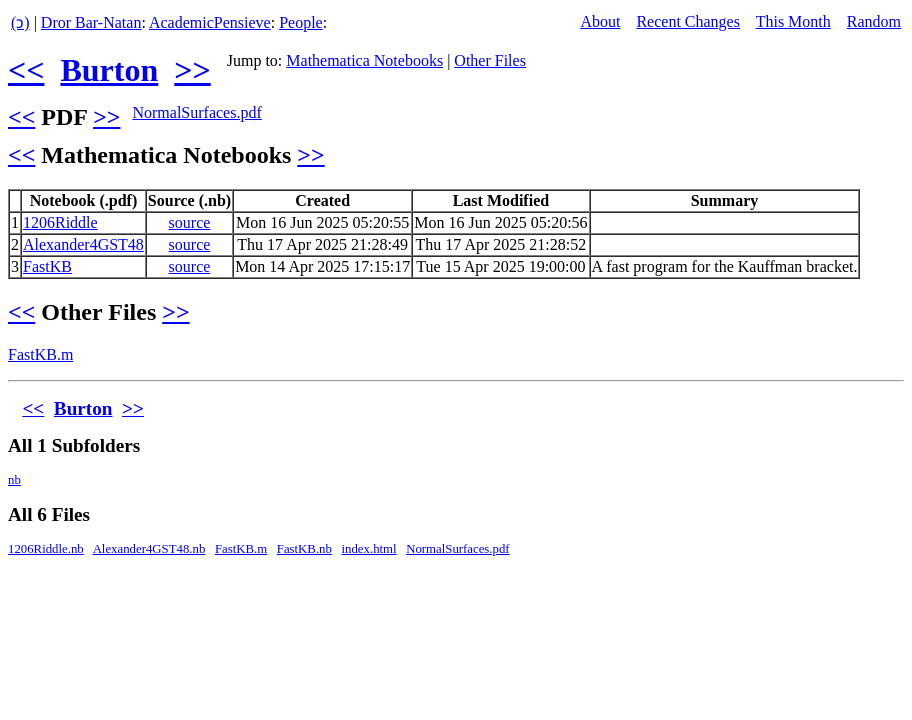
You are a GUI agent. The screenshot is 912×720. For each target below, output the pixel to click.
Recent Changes (688, 21)
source (190, 222)
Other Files (490, 60)
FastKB (47, 266)
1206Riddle (60, 222)
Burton (109, 70)
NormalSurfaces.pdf (196, 112)
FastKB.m (40, 354)
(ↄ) (20, 22)
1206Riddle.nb (46, 549)
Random (874, 21)
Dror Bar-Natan (91, 22)
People (301, 22)
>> (192, 70)
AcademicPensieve (210, 22)
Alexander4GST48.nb (149, 549)
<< (26, 70)
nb (14, 480)
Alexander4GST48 (83, 244)
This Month (793, 21)
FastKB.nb (304, 549)
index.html (369, 549)
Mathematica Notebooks (364, 60)
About (600, 21)
